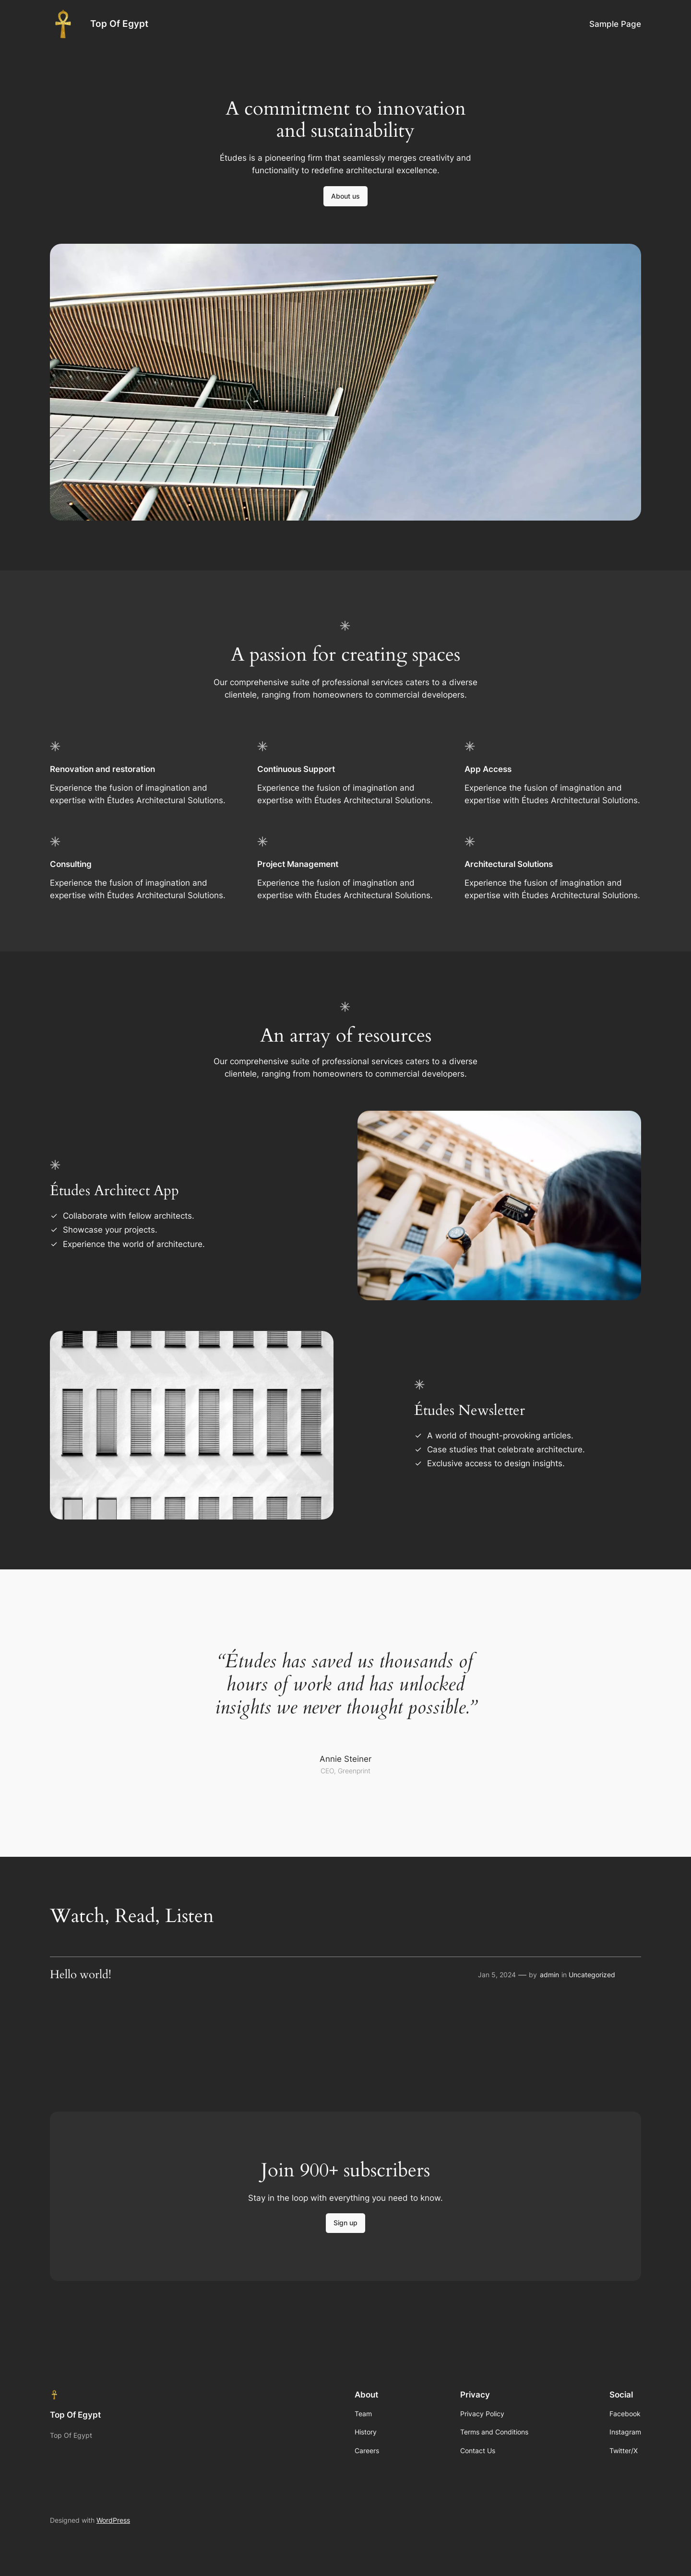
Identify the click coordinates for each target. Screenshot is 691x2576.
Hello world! (80, 1975)
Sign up (345, 2223)
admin (549, 1975)
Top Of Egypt (119, 23)
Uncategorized (592, 1975)
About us (345, 196)
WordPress (113, 2520)
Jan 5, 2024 (497, 1975)
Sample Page (615, 24)
